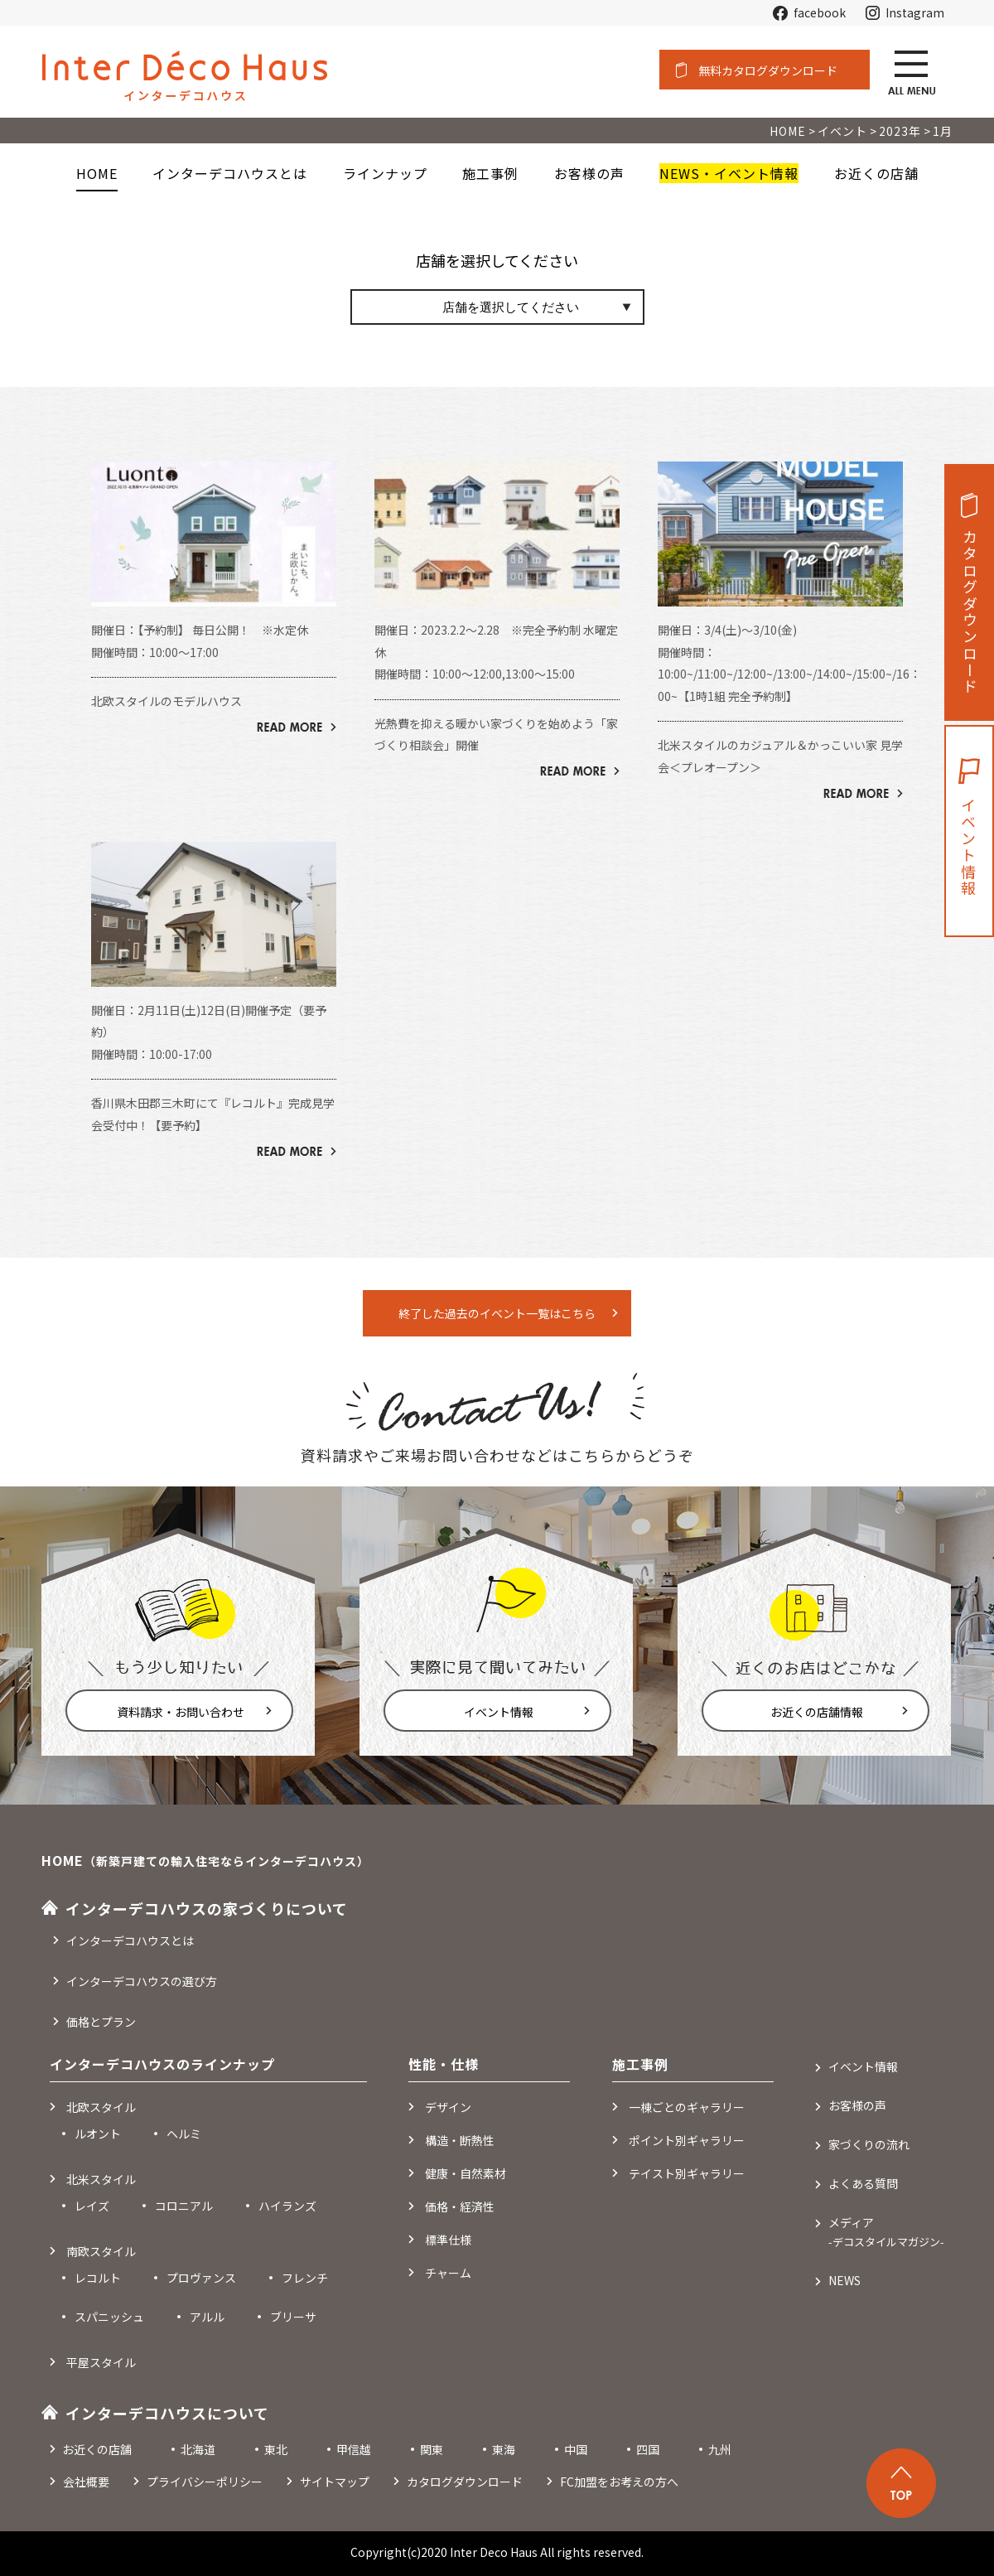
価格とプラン (101, 2021)
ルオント (98, 2133)
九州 (719, 2449)
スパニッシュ (109, 2316)
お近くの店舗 (97, 2449)
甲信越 (353, 2449)
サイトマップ (334, 2481)
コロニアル (184, 2205)
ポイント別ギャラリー (687, 2140)
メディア (886, 2232)
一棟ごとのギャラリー (687, 2107)
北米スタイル (101, 2179)
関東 (431, 2449)
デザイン (448, 2107)
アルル (207, 2316)
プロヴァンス (201, 2277)
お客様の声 (857, 2105)
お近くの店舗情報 (816, 1712)
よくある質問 (863, 2183)
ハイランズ (287, 2205)
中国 (575, 2449)
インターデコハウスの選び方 (141, 1981)
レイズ (92, 2205)
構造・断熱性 (460, 2140)
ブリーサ (293, 2316)
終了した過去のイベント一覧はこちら (497, 1313)
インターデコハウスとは (130, 1940)
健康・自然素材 (465, 2173)
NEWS (844, 2280)
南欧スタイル (101, 2251)
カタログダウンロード (970, 612)
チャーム (448, 2272)
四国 (647, 2449)
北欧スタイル (101, 2107)
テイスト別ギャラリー (687, 2173)
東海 (503, 2449)
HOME (97, 173)
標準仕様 (448, 2239)
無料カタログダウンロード (767, 70)
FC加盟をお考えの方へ (619, 2481)
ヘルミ (183, 2133)
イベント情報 (498, 1712)
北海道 (198, 2449)
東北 (275, 2449)
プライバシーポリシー (205, 2481)
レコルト (98, 2277)
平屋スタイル (101, 2362)
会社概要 (86, 2481)
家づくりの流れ (869, 2144)
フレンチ (305, 2277)
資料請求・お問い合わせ (180, 1712)
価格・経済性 (460, 2206)
